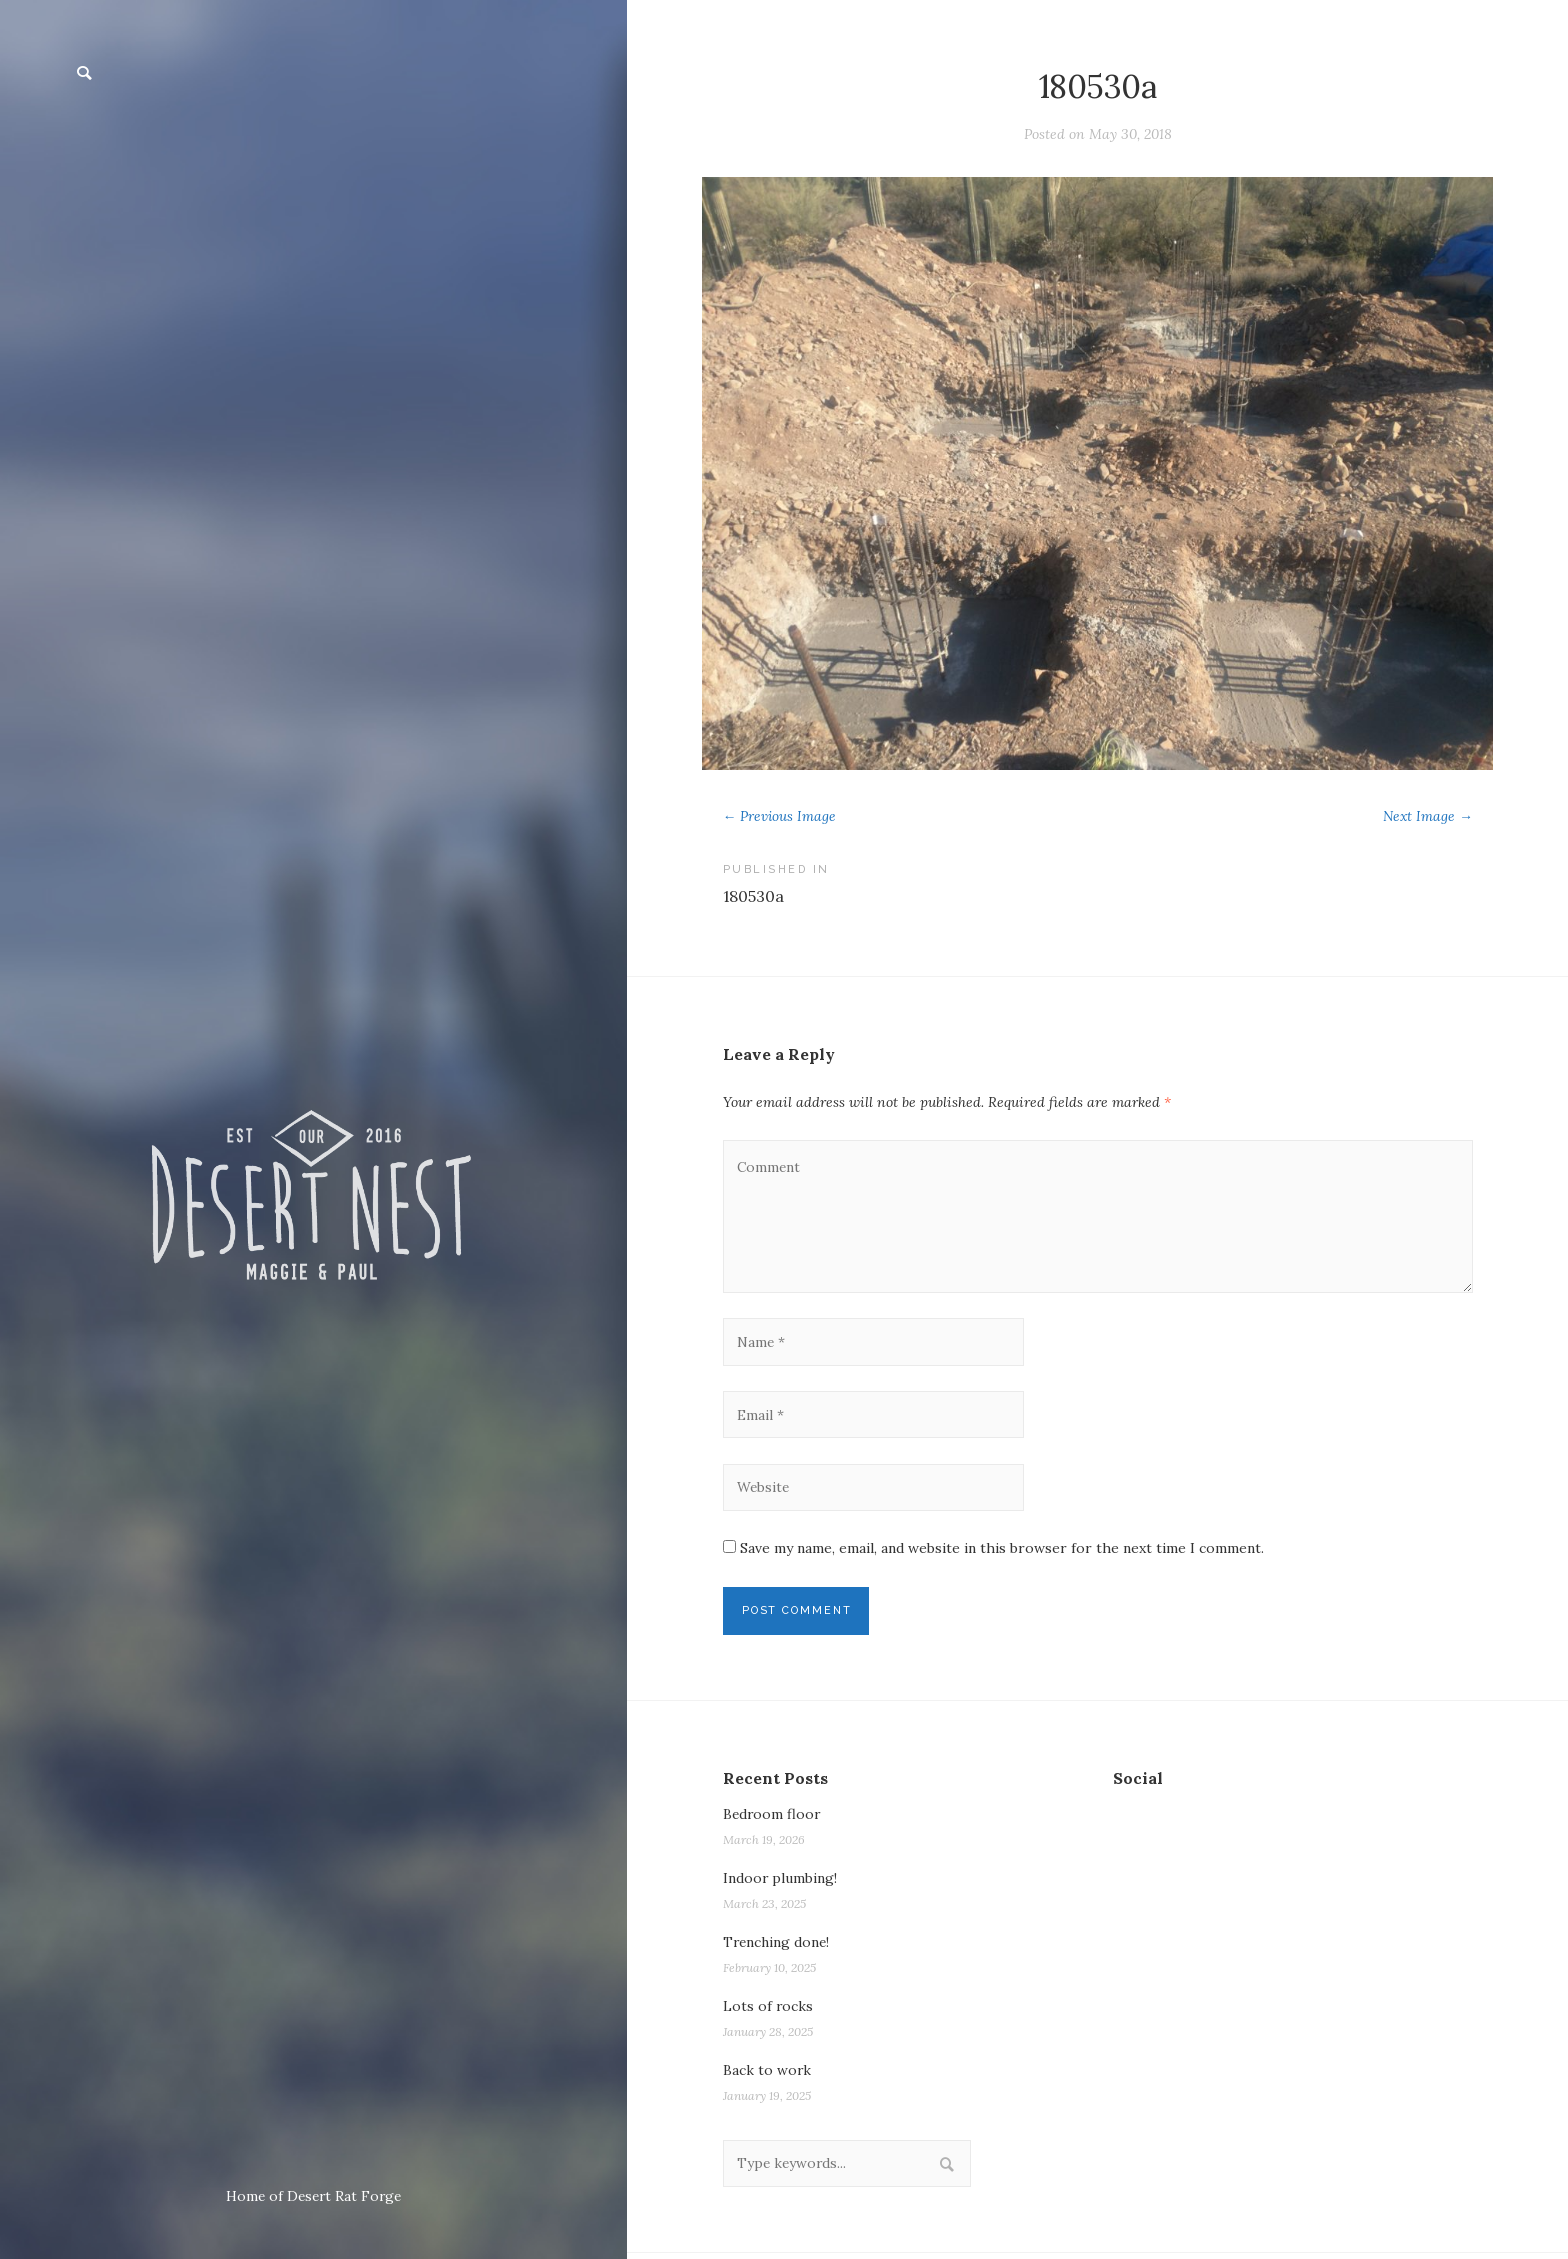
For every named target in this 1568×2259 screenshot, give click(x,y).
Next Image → (1427, 816)
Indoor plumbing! (780, 1883)
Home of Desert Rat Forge (313, 2196)
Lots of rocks (768, 2011)
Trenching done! (778, 1947)
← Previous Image (780, 816)
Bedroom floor (773, 1819)
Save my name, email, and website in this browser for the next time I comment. (1002, 1553)
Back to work (767, 2075)
